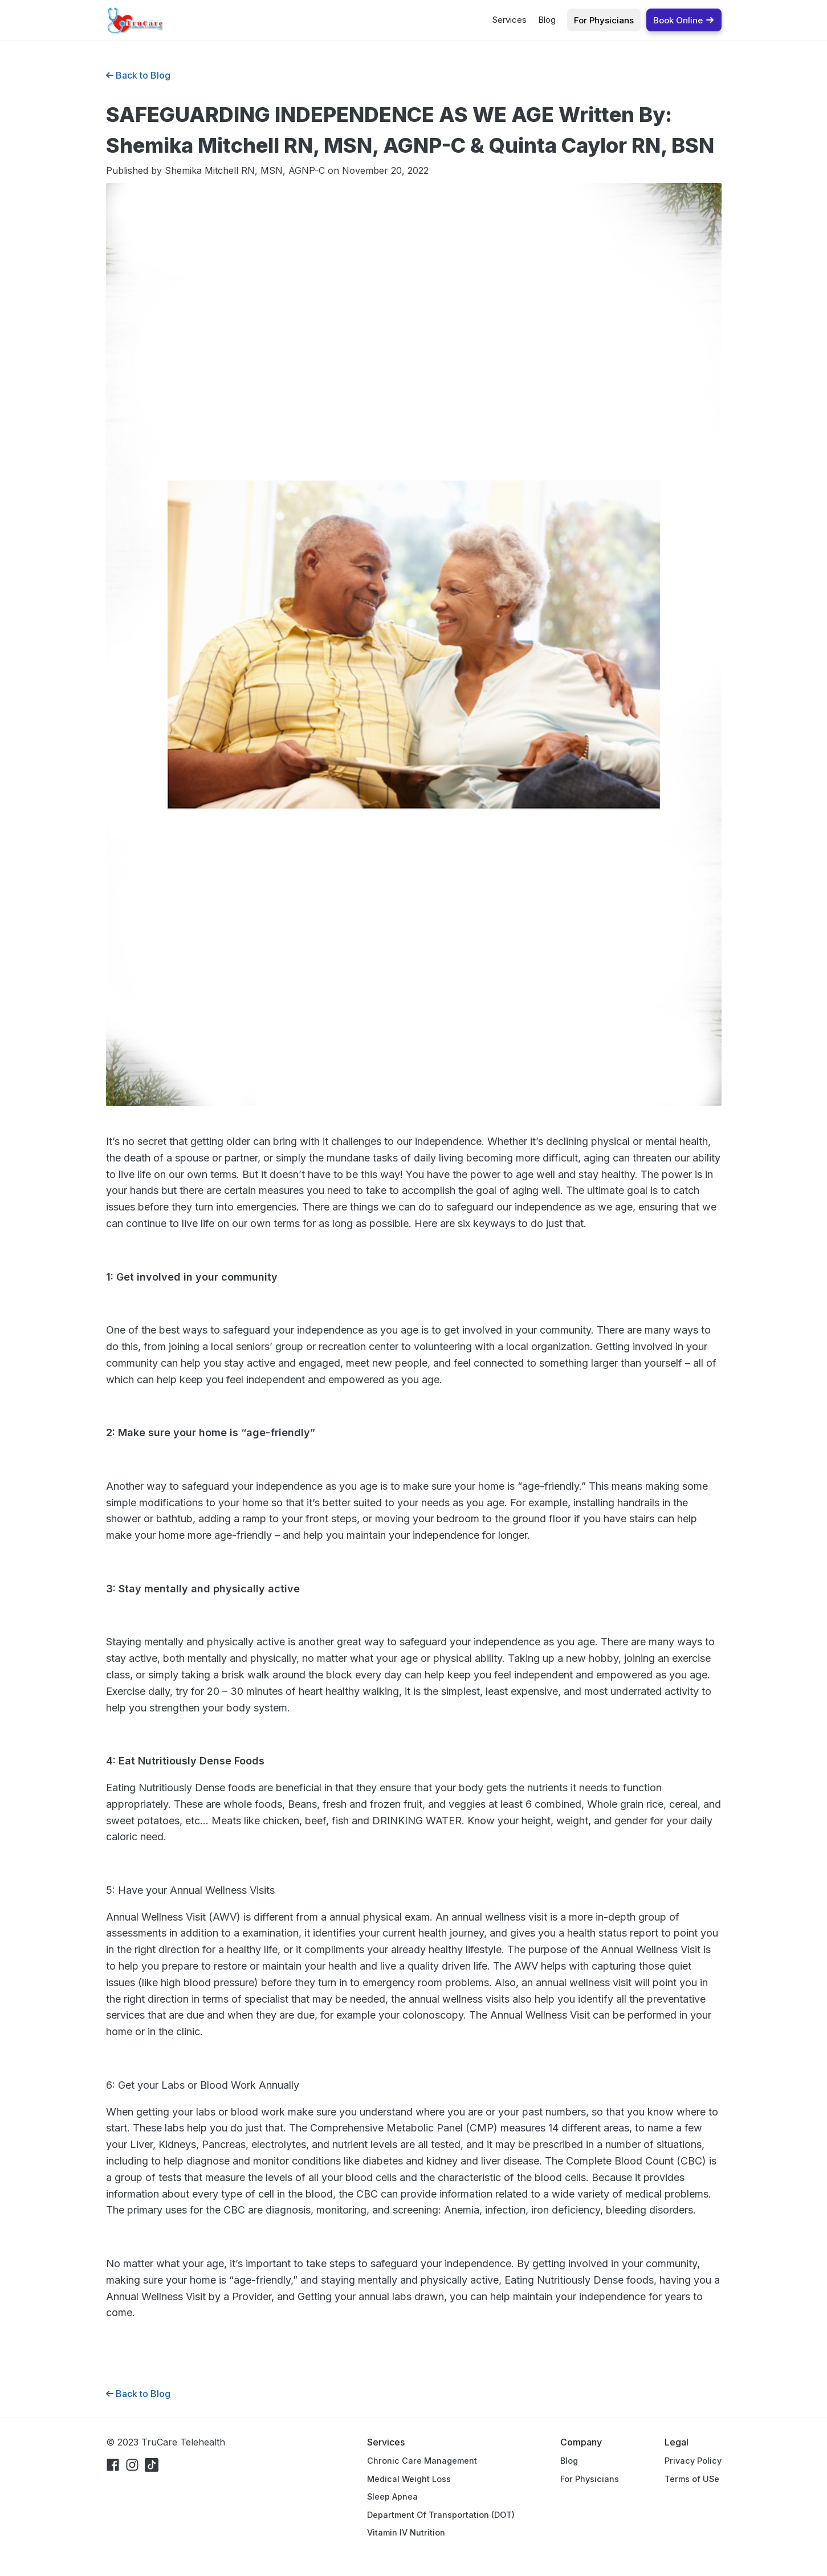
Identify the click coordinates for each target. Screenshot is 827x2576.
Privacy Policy (693, 2460)
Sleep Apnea (392, 2496)
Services (509, 19)
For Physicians (589, 2479)
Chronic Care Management (422, 2460)
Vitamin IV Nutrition (406, 2532)
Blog (547, 19)
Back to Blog (138, 75)
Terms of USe (692, 2479)
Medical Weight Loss (409, 2479)
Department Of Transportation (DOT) (441, 2515)
